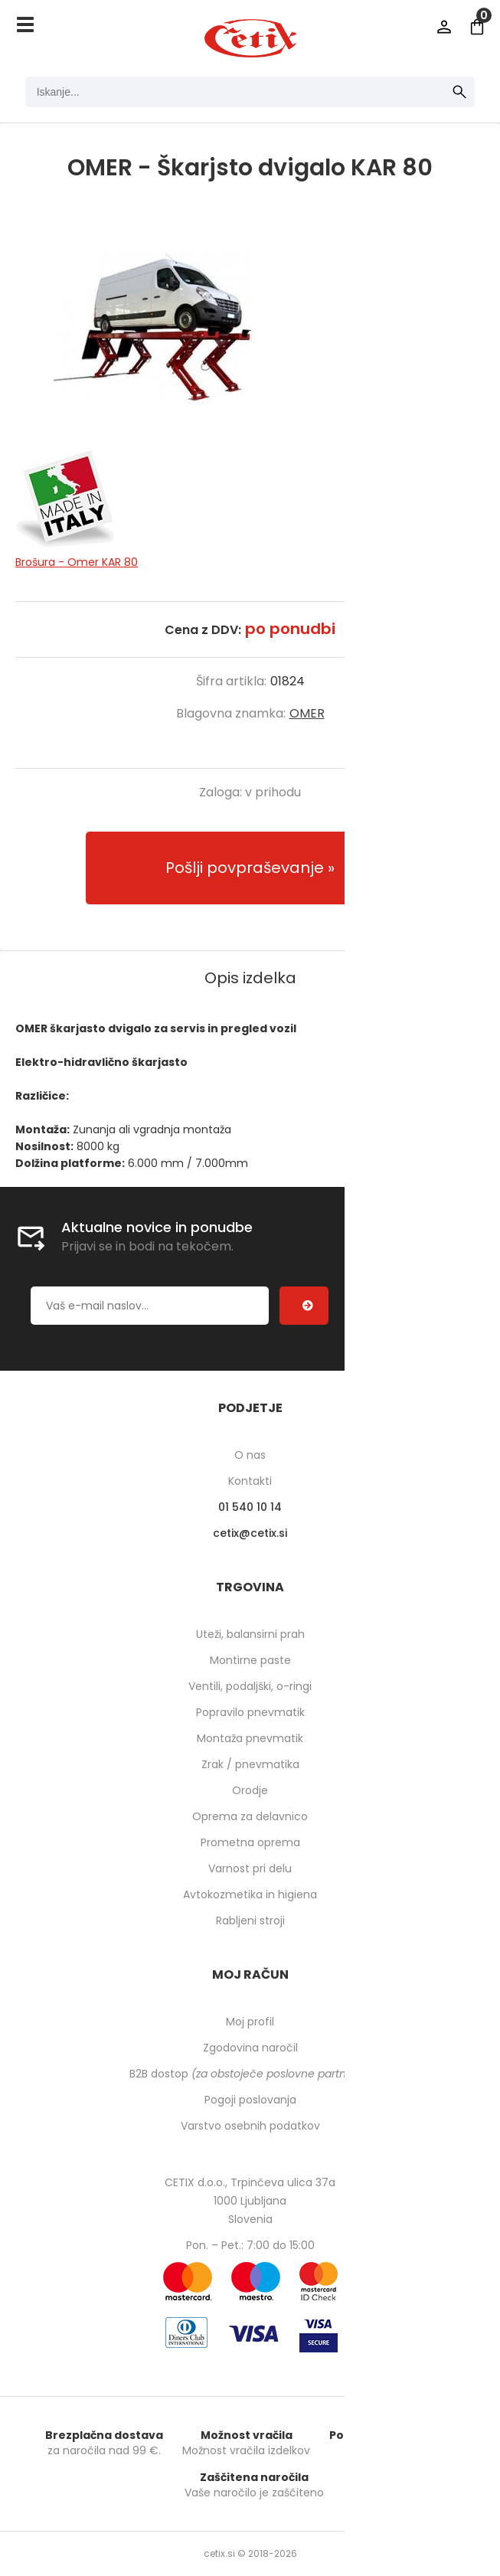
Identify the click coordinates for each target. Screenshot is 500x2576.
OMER (307, 713)
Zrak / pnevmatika (250, 1764)
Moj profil (250, 2021)
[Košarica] (477, 27)
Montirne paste (250, 1660)
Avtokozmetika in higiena (250, 1894)
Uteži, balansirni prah (250, 1634)
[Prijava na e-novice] (303, 1305)
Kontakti (250, 1481)
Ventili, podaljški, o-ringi (250, 1686)
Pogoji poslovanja (250, 2099)
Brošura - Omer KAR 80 (76, 562)
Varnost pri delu (250, 1868)
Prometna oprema (250, 1842)
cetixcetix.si (250, 1533)
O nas (250, 1455)
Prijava (444, 27)
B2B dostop (250, 2073)
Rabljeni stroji (250, 1920)
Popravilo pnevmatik (250, 1712)
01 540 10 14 (250, 1507)
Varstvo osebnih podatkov (250, 2125)
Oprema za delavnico (250, 1816)
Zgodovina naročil (250, 2047)
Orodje (250, 1790)
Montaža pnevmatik (250, 1738)
